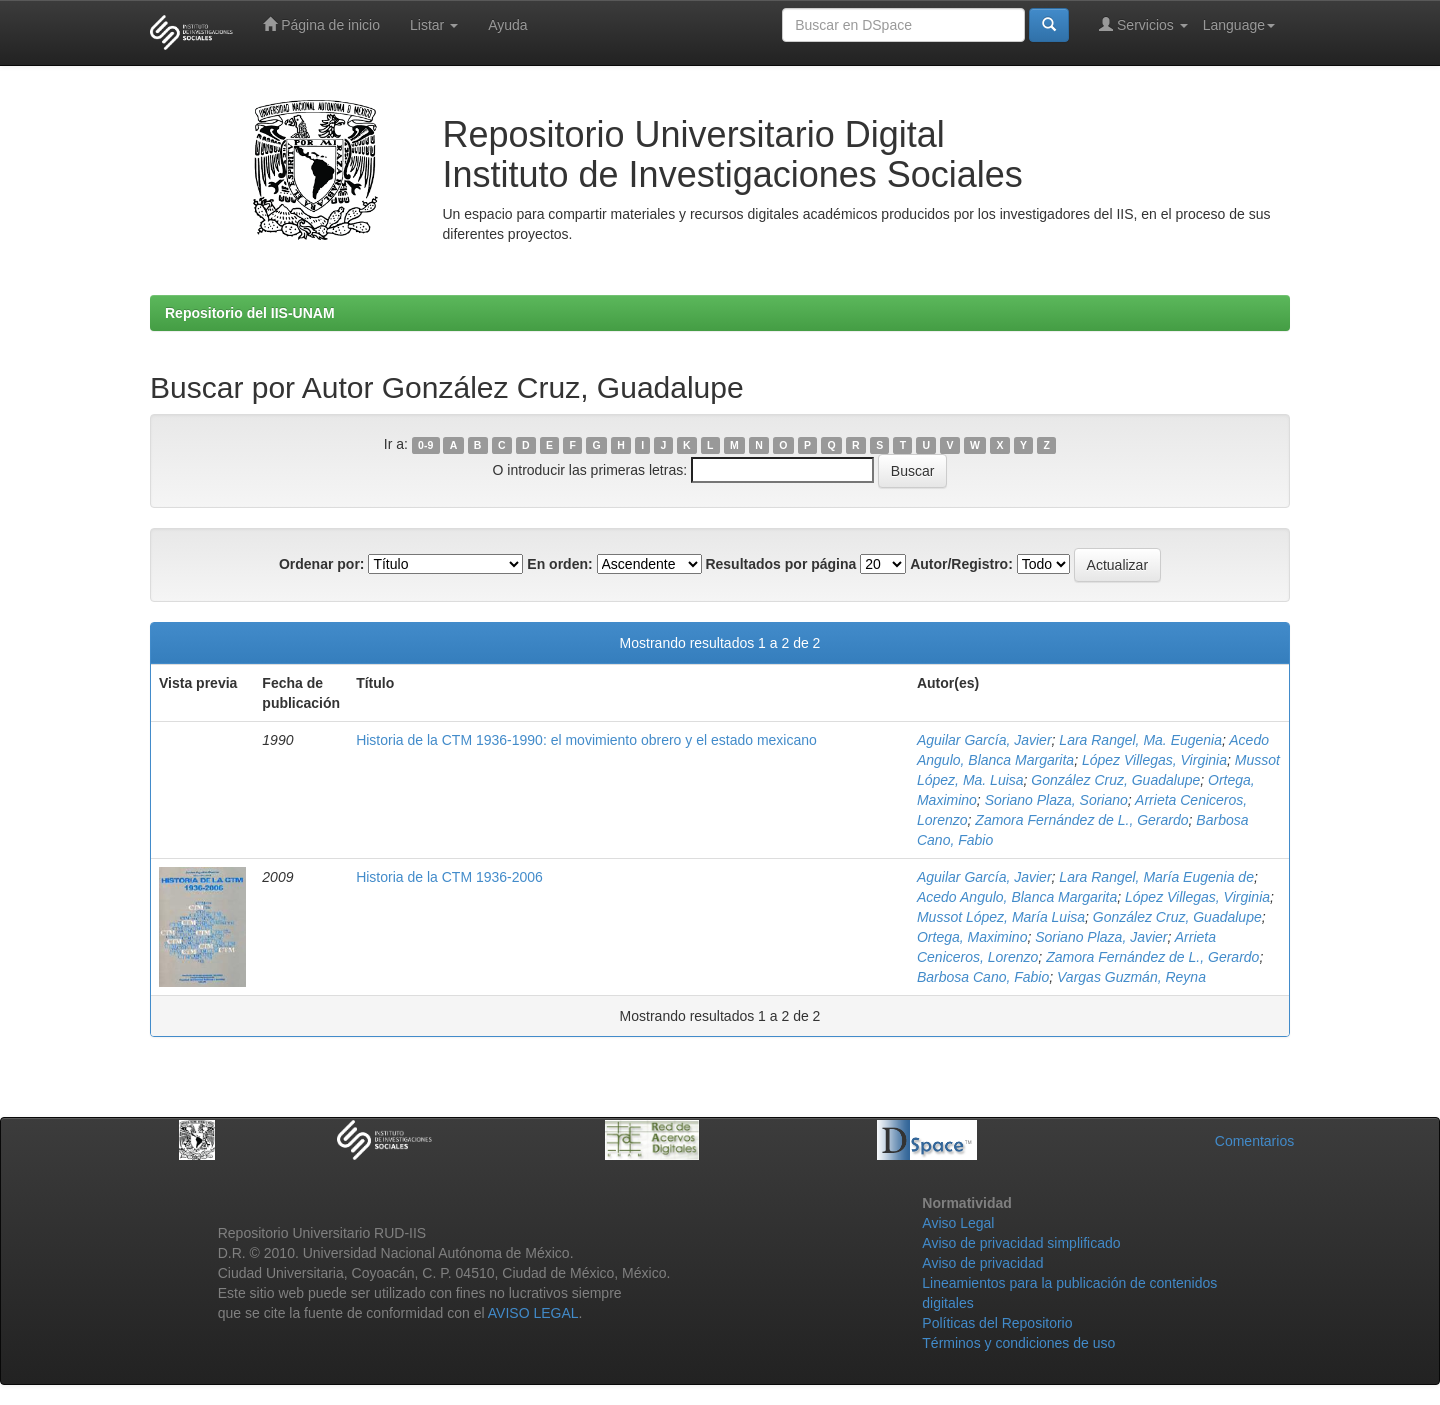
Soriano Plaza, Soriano (1056, 800)
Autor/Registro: (961, 564)
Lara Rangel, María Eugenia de (1156, 877)
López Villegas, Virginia (1154, 760)
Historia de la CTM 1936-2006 (449, 877)
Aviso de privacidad (982, 1263)
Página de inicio (321, 24)
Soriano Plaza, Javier (1101, 937)
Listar (434, 25)
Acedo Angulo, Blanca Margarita (1017, 897)
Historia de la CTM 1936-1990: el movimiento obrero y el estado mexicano (586, 740)
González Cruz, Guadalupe (1115, 780)
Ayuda (507, 25)
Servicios (1143, 24)
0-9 (425, 445)
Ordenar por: (322, 564)
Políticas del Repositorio (997, 1323)
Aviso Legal (958, 1223)
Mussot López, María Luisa (1001, 917)
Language (1239, 25)
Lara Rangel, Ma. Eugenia (1140, 740)
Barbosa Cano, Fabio (983, 977)
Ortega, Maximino (972, 937)
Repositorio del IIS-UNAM (250, 313)
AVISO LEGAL (533, 1313)
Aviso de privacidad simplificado (1021, 1243)
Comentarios (1254, 1141)
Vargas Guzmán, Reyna (1131, 977)
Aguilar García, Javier (984, 740)
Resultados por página (780, 564)
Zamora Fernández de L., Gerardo (1081, 820)
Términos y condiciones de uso (1018, 1343)
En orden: (559, 564)
